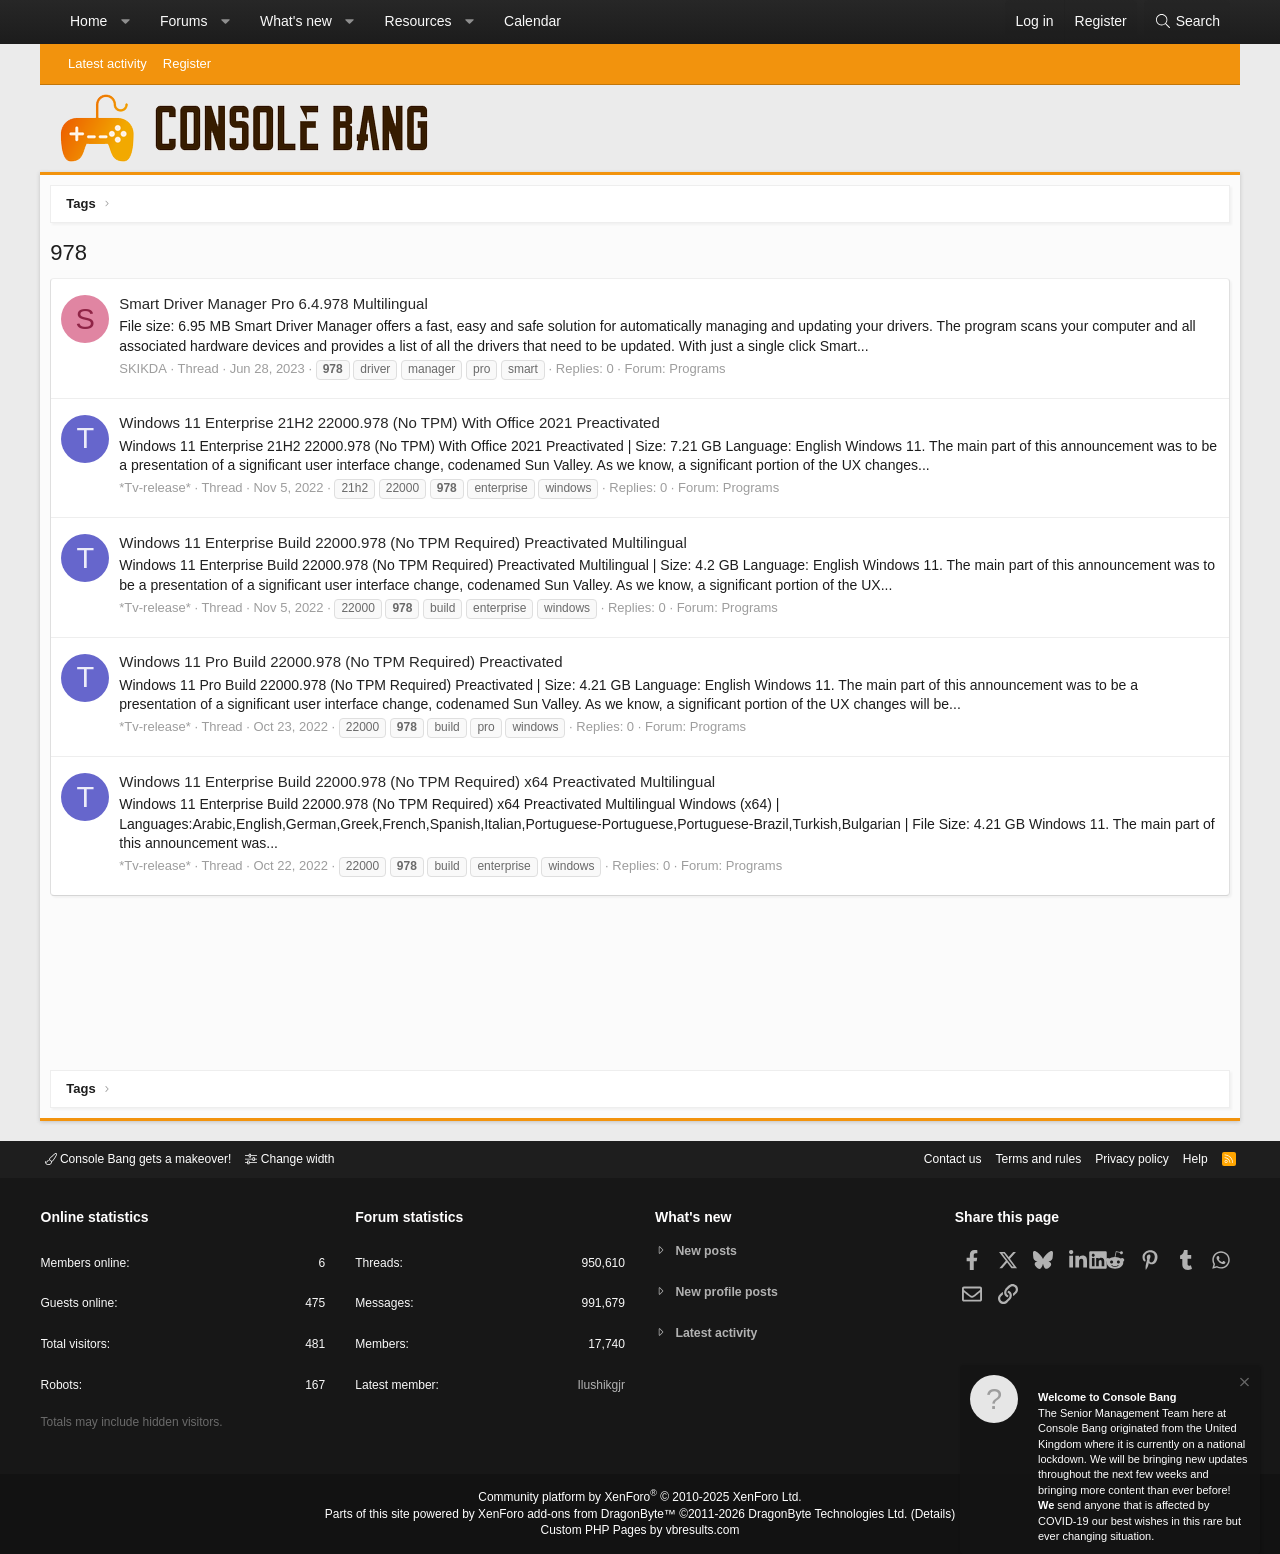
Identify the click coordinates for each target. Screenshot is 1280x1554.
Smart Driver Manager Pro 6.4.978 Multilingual (278, 308)
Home (88, 21)
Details (910, 1515)
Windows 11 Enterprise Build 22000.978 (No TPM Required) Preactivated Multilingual (408, 547)
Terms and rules (1015, 1157)
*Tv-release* (160, 492)
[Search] (1187, 22)
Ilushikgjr (599, 1388)
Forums (183, 21)
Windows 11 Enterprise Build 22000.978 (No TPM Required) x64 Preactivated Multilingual (422, 785)
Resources (418, 21)
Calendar (532, 21)
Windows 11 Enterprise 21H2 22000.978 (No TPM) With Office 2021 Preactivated (394, 427)
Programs (702, 373)
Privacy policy (1115, 1157)
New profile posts (731, 1291)
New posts (709, 1249)
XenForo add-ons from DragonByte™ (582, 1515)
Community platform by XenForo (640, 1500)
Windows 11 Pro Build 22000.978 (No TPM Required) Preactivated (345, 666)
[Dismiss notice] (1243, 1384)
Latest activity (107, 63)
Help (1183, 1157)
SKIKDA (148, 373)
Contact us (923, 1157)
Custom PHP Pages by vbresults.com (639, 1531)
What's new (296, 21)
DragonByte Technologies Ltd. (813, 1515)
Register (187, 63)
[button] (125, 22)
